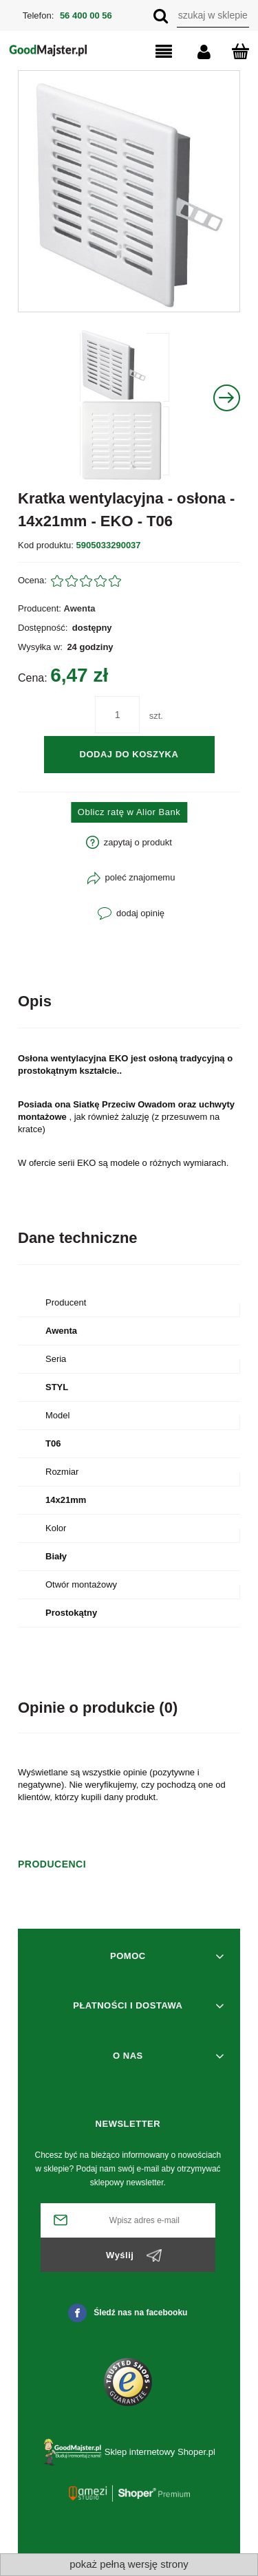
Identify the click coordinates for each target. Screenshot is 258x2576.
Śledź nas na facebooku (127, 2313)
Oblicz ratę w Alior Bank (129, 812)
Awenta (80, 608)
